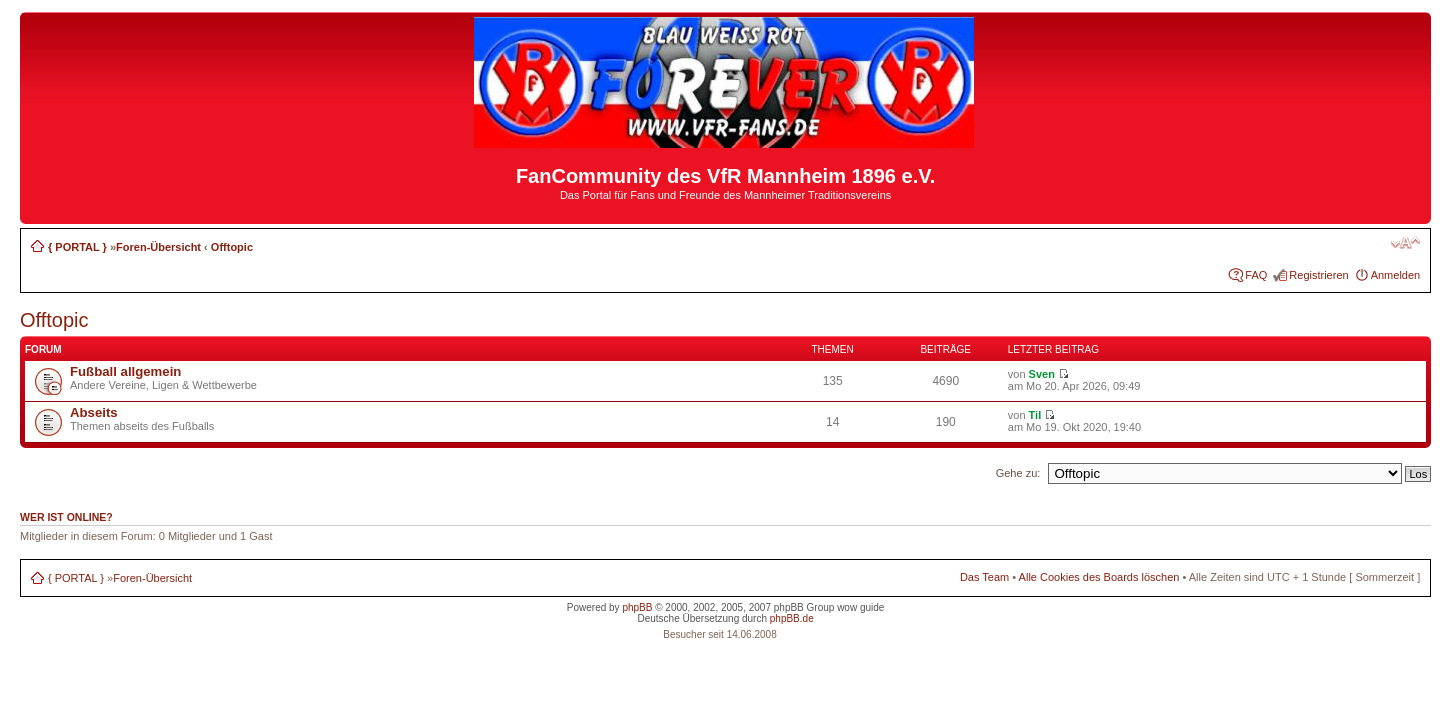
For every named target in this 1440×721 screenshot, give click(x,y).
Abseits (94, 412)
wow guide (860, 607)
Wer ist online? (66, 517)
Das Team (984, 577)
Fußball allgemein (125, 371)
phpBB (637, 607)
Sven (1042, 374)
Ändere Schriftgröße (1405, 243)
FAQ (1256, 275)
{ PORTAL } (77, 247)
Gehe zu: (1018, 473)
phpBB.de (792, 618)
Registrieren (1318, 275)
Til (1035, 415)
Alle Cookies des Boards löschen (1099, 577)
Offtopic (232, 247)
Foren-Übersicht (158, 247)
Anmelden (1396, 275)
